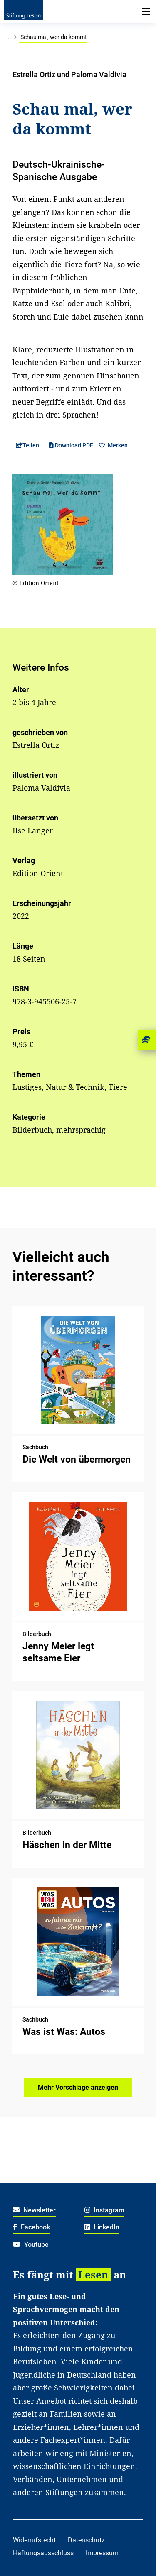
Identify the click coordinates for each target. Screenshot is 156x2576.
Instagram (104, 2210)
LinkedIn (102, 2227)
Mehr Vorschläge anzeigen (78, 2087)
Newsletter (34, 2210)
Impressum (102, 2553)
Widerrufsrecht (34, 2540)
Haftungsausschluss (43, 2553)
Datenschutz (86, 2540)
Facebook (31, 2227)
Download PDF (71, 445)
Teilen (27, 445)
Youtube (31, 2245)
